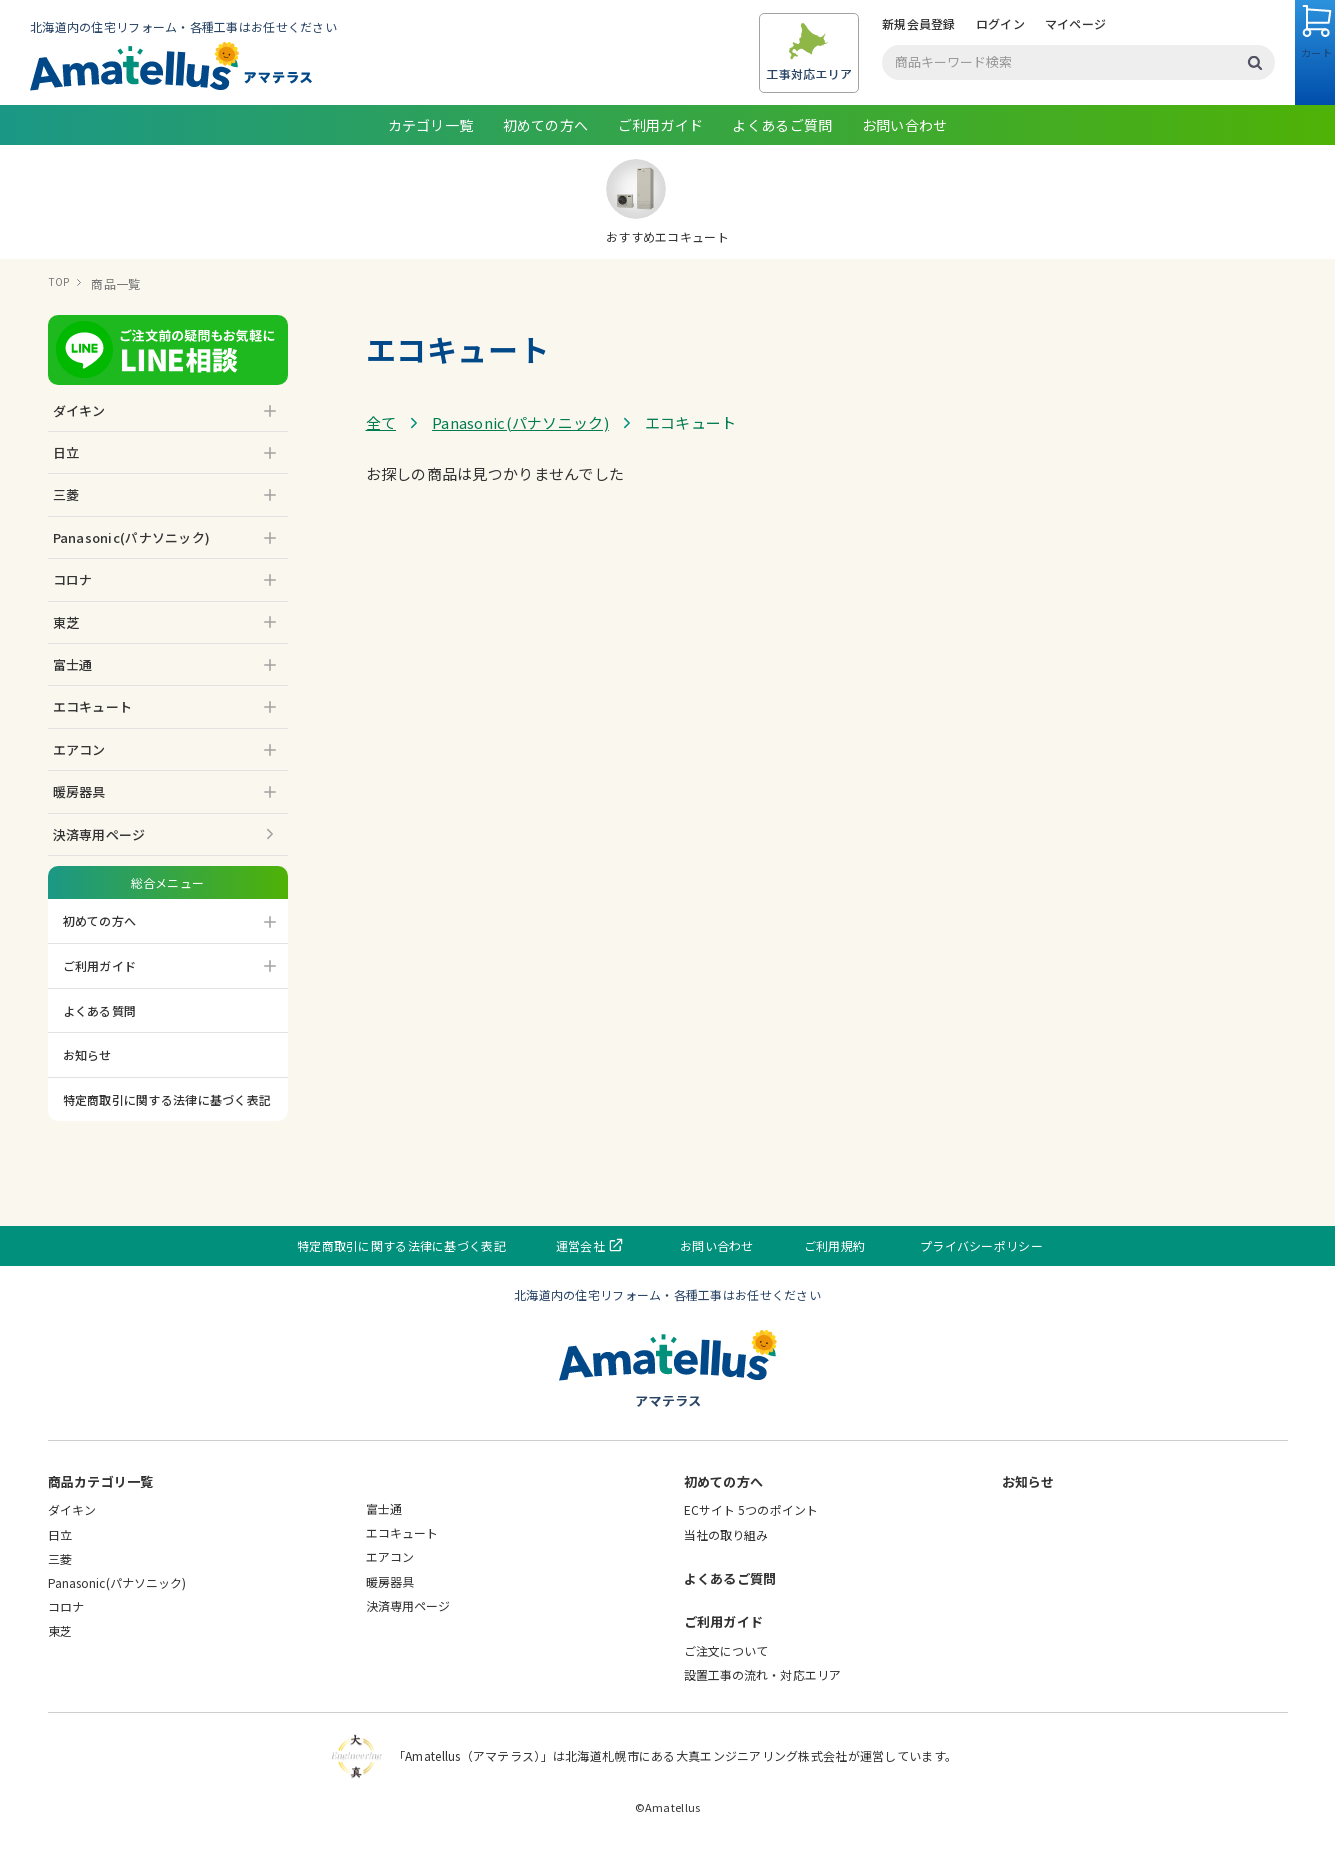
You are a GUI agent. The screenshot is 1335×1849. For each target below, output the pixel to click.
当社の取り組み (726, 1534)
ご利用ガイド (661, 125)
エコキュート (402, 1532)
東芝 (60, 1630)
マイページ (1010, 23)
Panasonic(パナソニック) (520, 422)
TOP (60, 283)
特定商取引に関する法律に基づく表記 (167, 1099)
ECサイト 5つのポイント (751, 1509)
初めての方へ (546, 125)
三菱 (60, 1558)
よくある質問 (100, 1010)
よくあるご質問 (782, 125)
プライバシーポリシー (950, 1245)
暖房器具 (390, 1581)
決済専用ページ (99, 834)
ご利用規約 (820, 1245)
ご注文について (726, 1650)
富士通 (384, 1508)
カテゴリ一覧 (431, 125)
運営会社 (610, 1245)
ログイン (935, 23)
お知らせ (87, 1054)
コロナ (66, 1606)
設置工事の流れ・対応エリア (763, 1674)
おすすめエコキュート (667, 202)
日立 (60, 1534)
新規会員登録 (854, 23)
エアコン (390, 1556)
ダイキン (72, 1509)
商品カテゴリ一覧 (101, 1481)
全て (381, 422)
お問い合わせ (905, 125)
